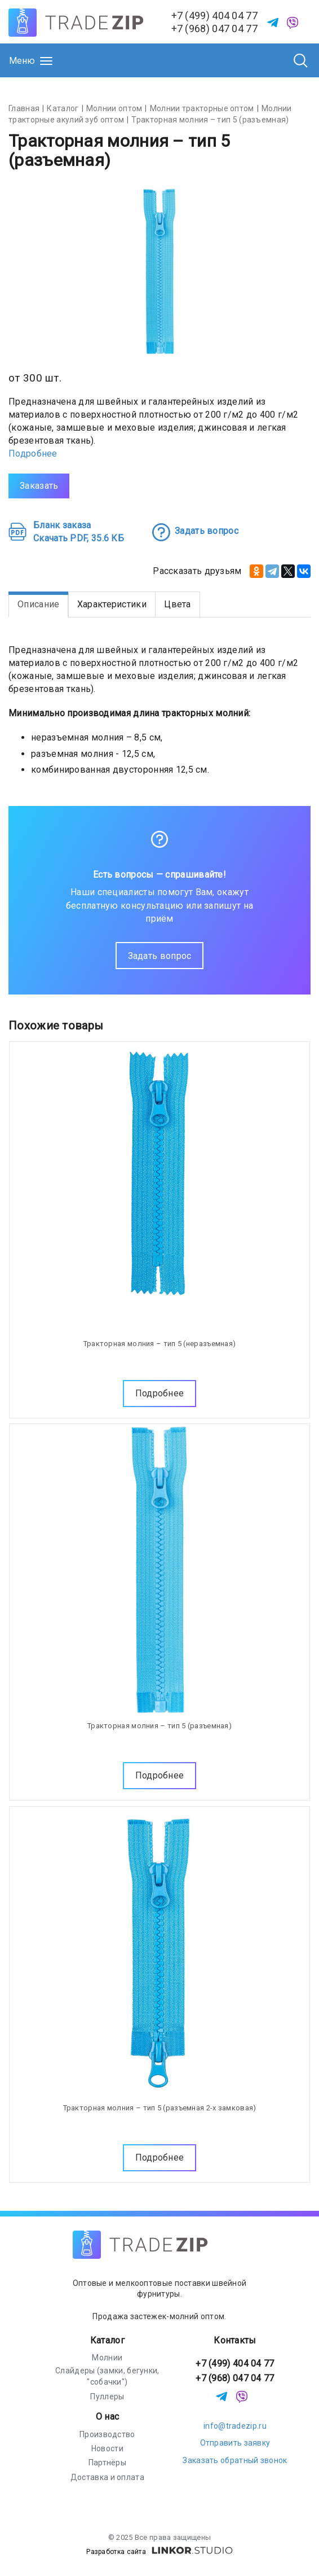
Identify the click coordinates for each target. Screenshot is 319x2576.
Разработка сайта (159, 2552)
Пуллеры (107, 2396)
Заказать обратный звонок (235, 2460)
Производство (107, 2434)
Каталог (107, 2340)
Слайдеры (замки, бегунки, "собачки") (107, 2376)
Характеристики (112, 604)
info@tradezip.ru (235, 2425)
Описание (38, 604)
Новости (107, 2448)
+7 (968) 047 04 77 (214, 28)
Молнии (107, 2357)
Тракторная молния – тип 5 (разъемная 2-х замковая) (159, 2108)
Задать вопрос (160, 955)
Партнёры (107, 2462)
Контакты (235, 2340)
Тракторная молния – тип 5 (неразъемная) (159, 1343)
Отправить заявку (235, 2442)
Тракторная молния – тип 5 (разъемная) (159, 1725)
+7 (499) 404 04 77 (214, 15)
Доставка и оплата (107, 2477)
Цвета (177, 604)
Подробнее (32, 453)
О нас (107, 2416)
